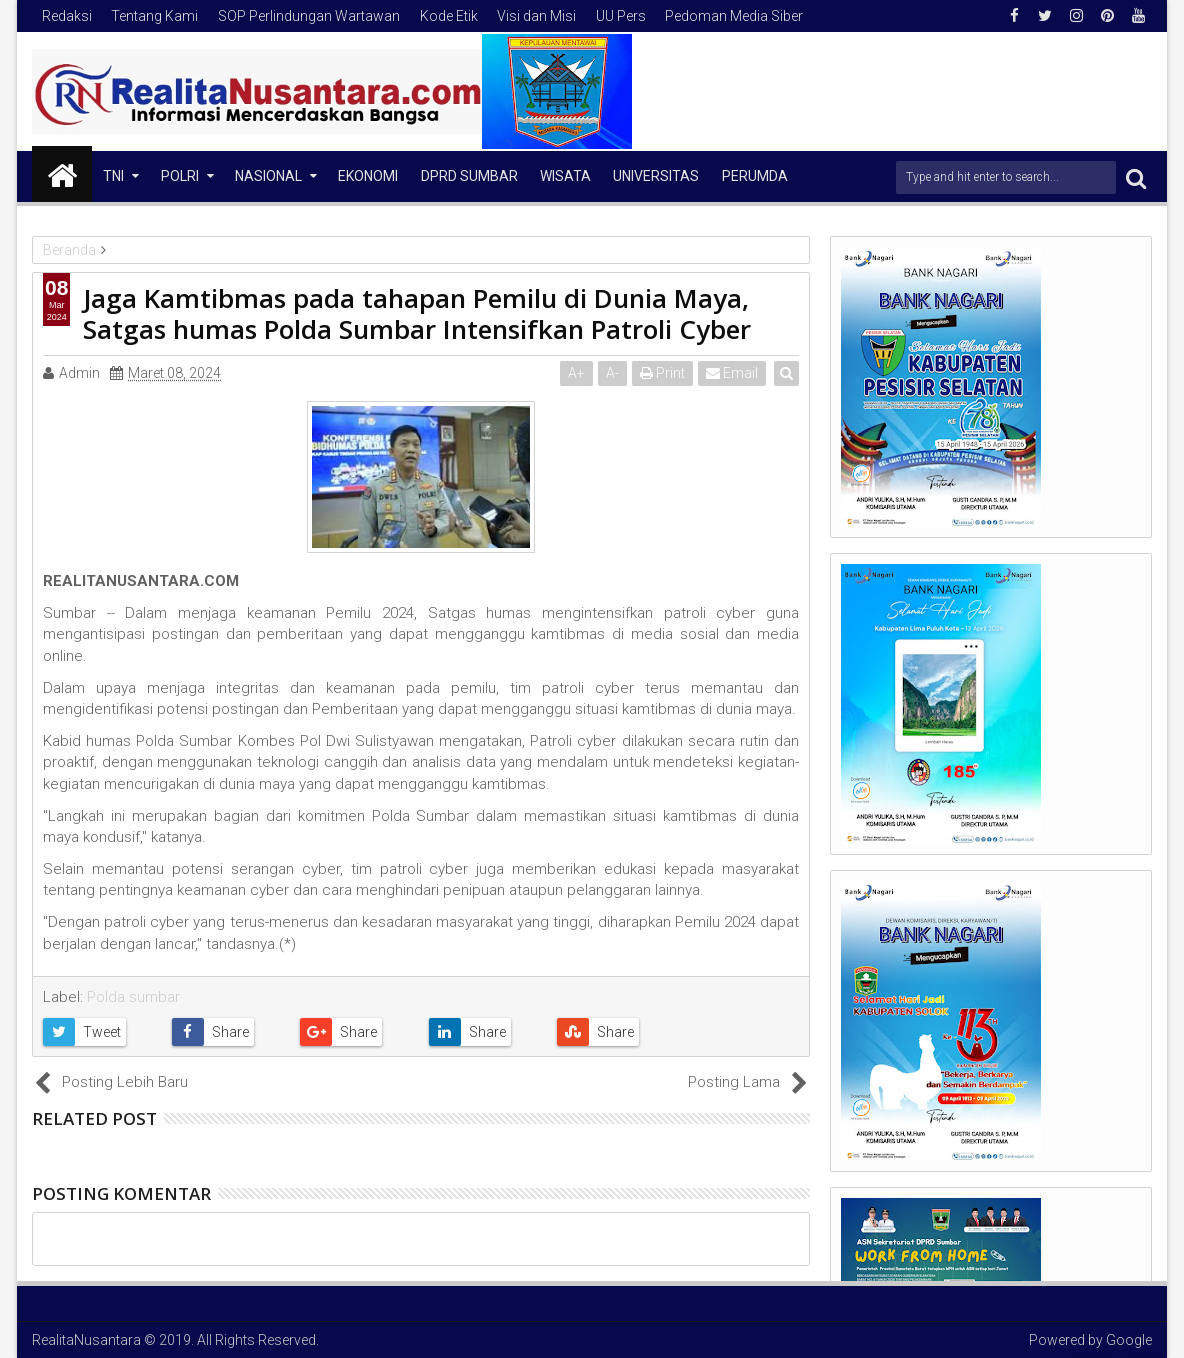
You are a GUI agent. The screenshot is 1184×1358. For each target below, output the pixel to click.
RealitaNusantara (86, 1340)
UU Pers (621, 16)
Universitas (656, 176)
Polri (180, 176)
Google (1129, 1340)
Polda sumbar (133, 997)
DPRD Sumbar (469, 176)
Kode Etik (449, 16)
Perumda (755, 176)
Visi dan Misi (536, 16)
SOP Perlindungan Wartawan (309, 16)
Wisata (565, 176)
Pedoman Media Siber (734, 16)
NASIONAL (268, 176)
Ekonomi (368, 176)
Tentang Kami (154, 16)
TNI (113, 176)
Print (663, 373)
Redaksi (67, 16)
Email (733, 373)
